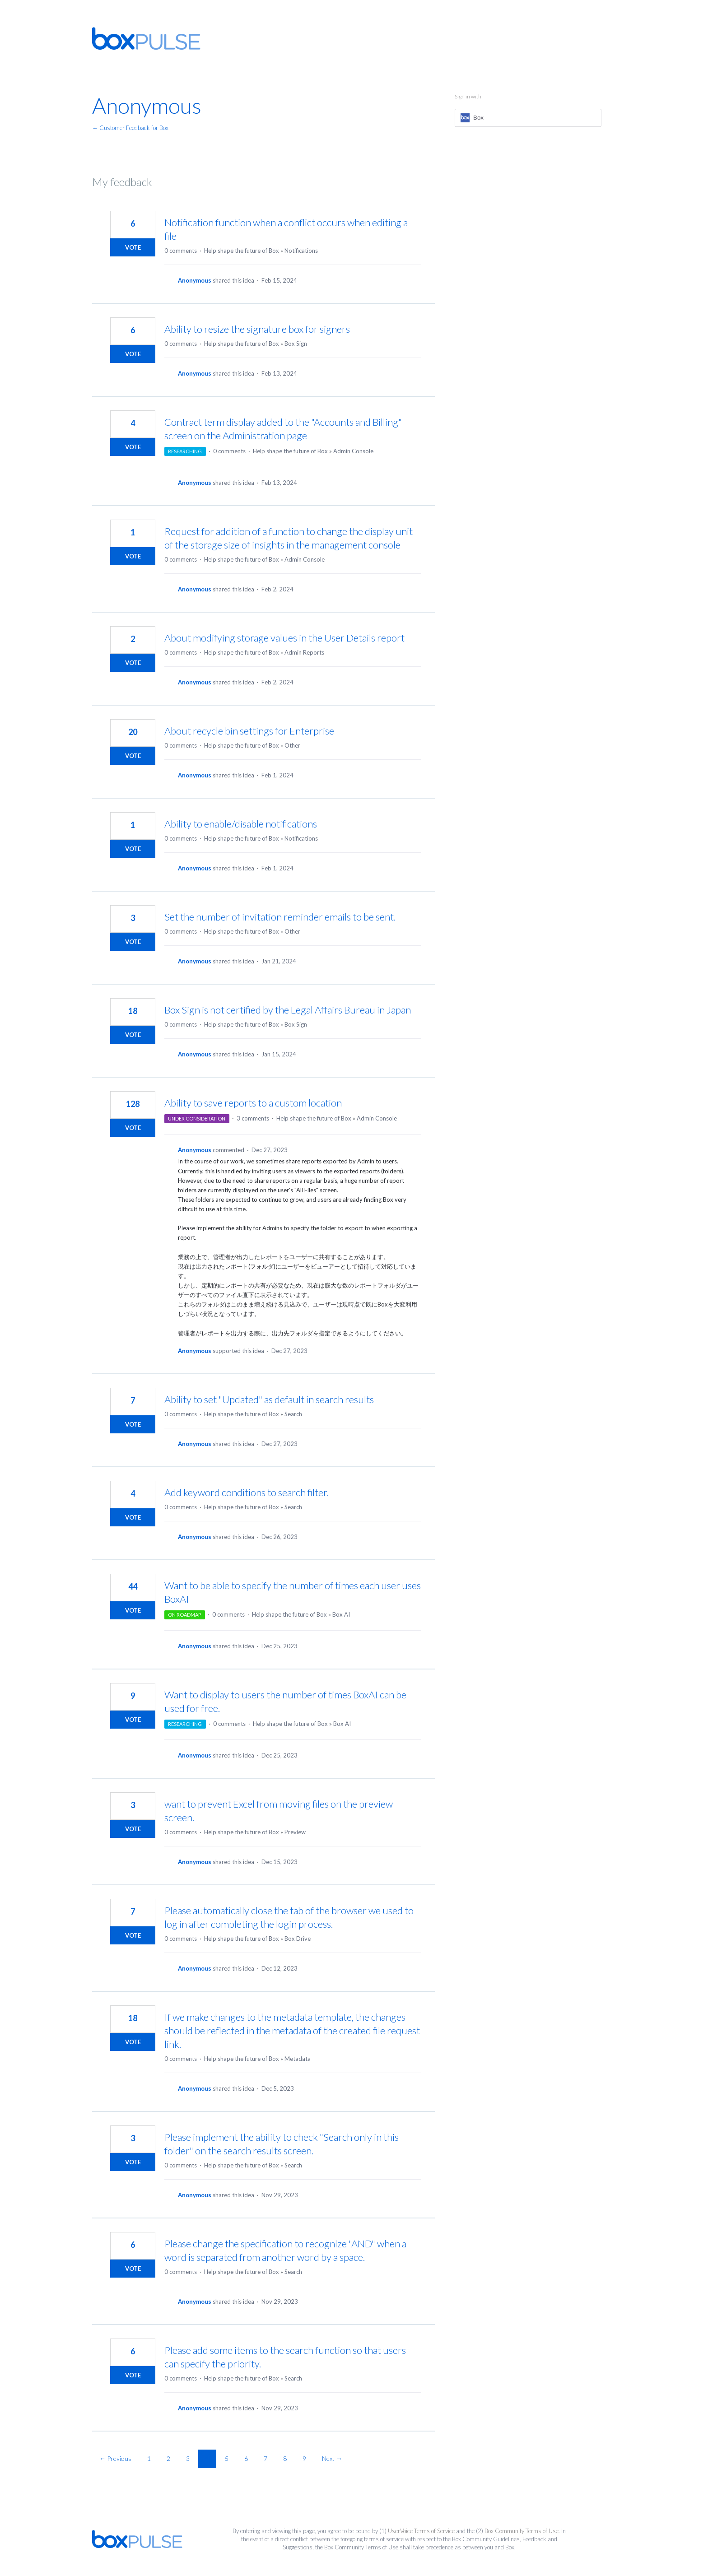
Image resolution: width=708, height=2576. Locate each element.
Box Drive (297, 1938)
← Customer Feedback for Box (130, 127)
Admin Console (353, 451)
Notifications (301, 250)
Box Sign (295, 343)
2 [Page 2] (168, 2458)
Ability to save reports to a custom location (253, 1103)
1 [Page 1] (149, 2458)
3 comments (253, 1118)
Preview (295, 1832)
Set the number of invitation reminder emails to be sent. (280, 917)
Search (293, 1414)
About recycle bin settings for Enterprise (249, 731)
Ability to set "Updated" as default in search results (269, 1399)
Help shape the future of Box (241, 250)
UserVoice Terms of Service (421, 2530)
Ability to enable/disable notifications (240, 824)
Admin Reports (304, 652)
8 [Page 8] (285, 2458)
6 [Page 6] (246, 2458)
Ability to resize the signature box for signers (257, 329)
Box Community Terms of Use (521, 2530)
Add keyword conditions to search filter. (246, 1492)
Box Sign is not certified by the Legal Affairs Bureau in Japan (287, 1010)
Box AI (341, 1614)
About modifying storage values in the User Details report (284, 638)
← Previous (115, 2458)
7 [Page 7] (265, 2458)
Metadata (297, 2058)
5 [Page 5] (226, 2458)
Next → (332, 2458)
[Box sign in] (528, 118)
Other (292, 745)
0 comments (180, 250)
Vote (133, 247)
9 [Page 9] (304, 2458)
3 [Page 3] (188, 2458)
